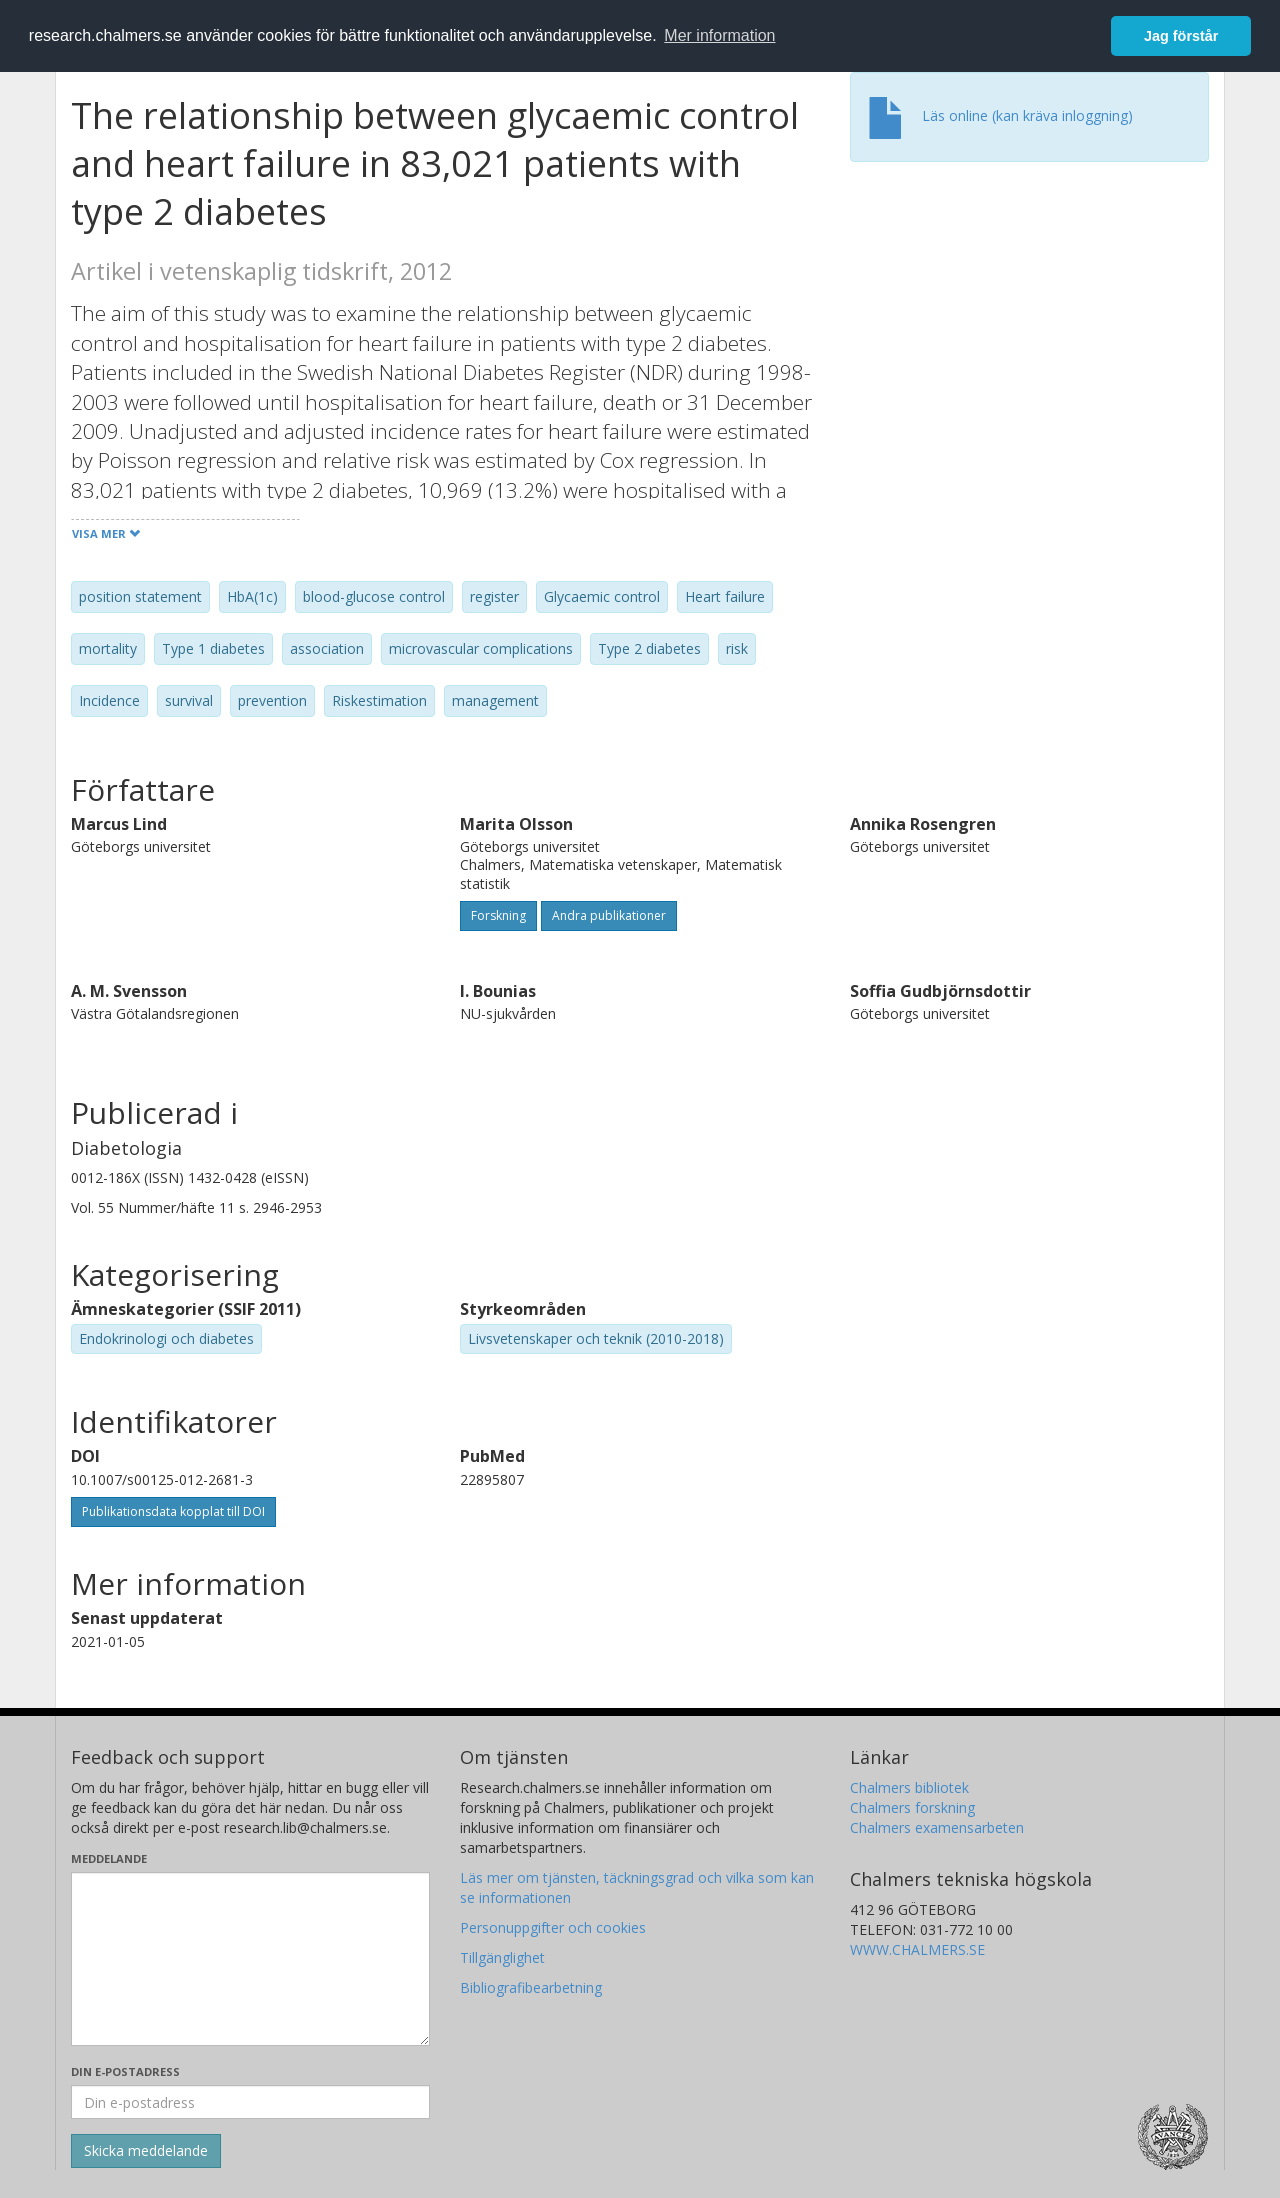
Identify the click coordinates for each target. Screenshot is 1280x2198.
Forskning (498, 915)
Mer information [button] (719, 35)
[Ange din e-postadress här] (250, 2102)
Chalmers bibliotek (909, 1787)
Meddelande (109, 1858)
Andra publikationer (609, 915)
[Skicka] (146, 2151)
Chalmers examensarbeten (937, 1827)
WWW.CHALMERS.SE (917, 1949)
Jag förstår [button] (1181, 36)
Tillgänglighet (502, 1957)
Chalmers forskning (912, 1807)
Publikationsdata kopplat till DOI (173, 1511)
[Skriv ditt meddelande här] (250, 1959)
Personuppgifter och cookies (553, 1927)
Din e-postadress (125, 2071)
